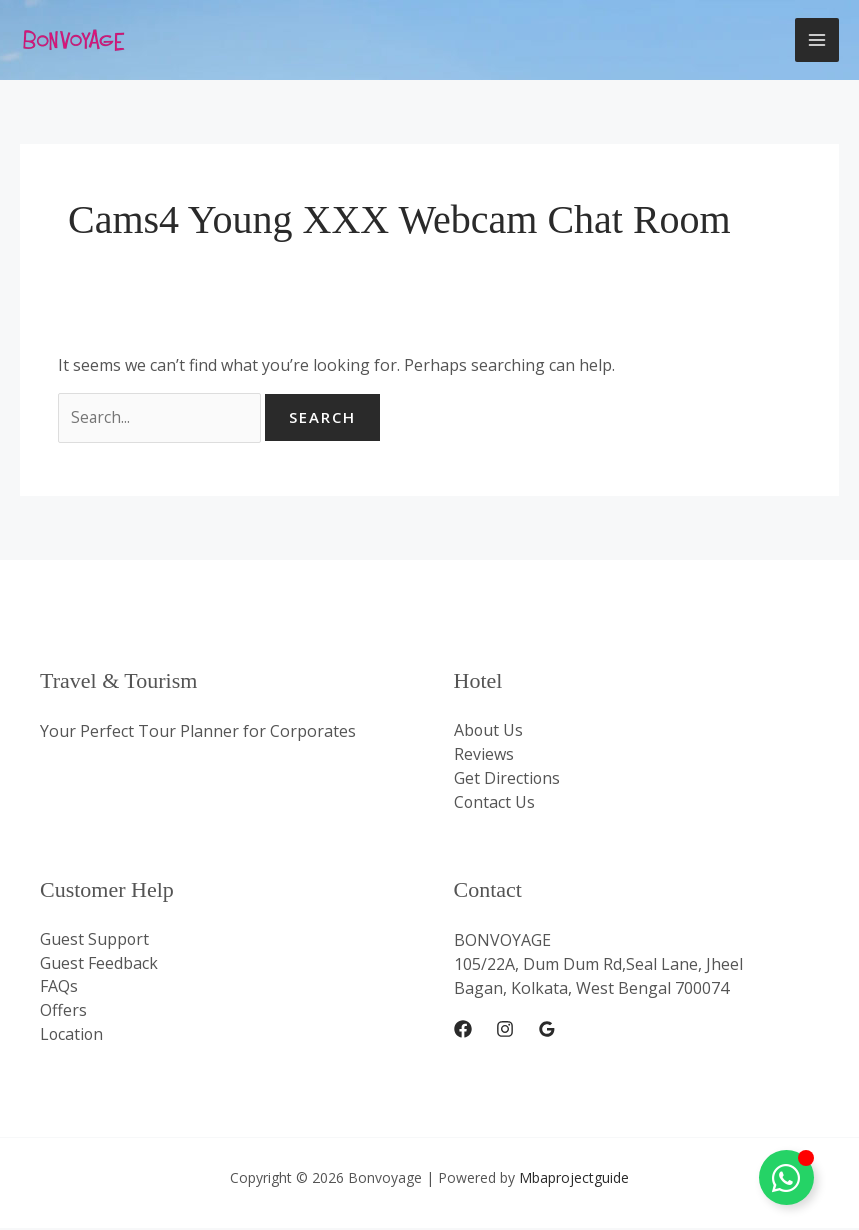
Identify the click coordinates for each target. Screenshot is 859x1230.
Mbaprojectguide (574, 1179)
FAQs (59, 989)
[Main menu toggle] (817, 40)
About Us (489, 732)
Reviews (484, 756)
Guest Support (95, 941)
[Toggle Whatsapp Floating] (786, 1177)
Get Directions (507, 780)
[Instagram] (505, 1031)
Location (72, 1037)
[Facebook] (463, 1031)
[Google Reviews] (547, 1031)
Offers (63, 1013)
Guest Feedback (99, 965)
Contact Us (495, 804)
